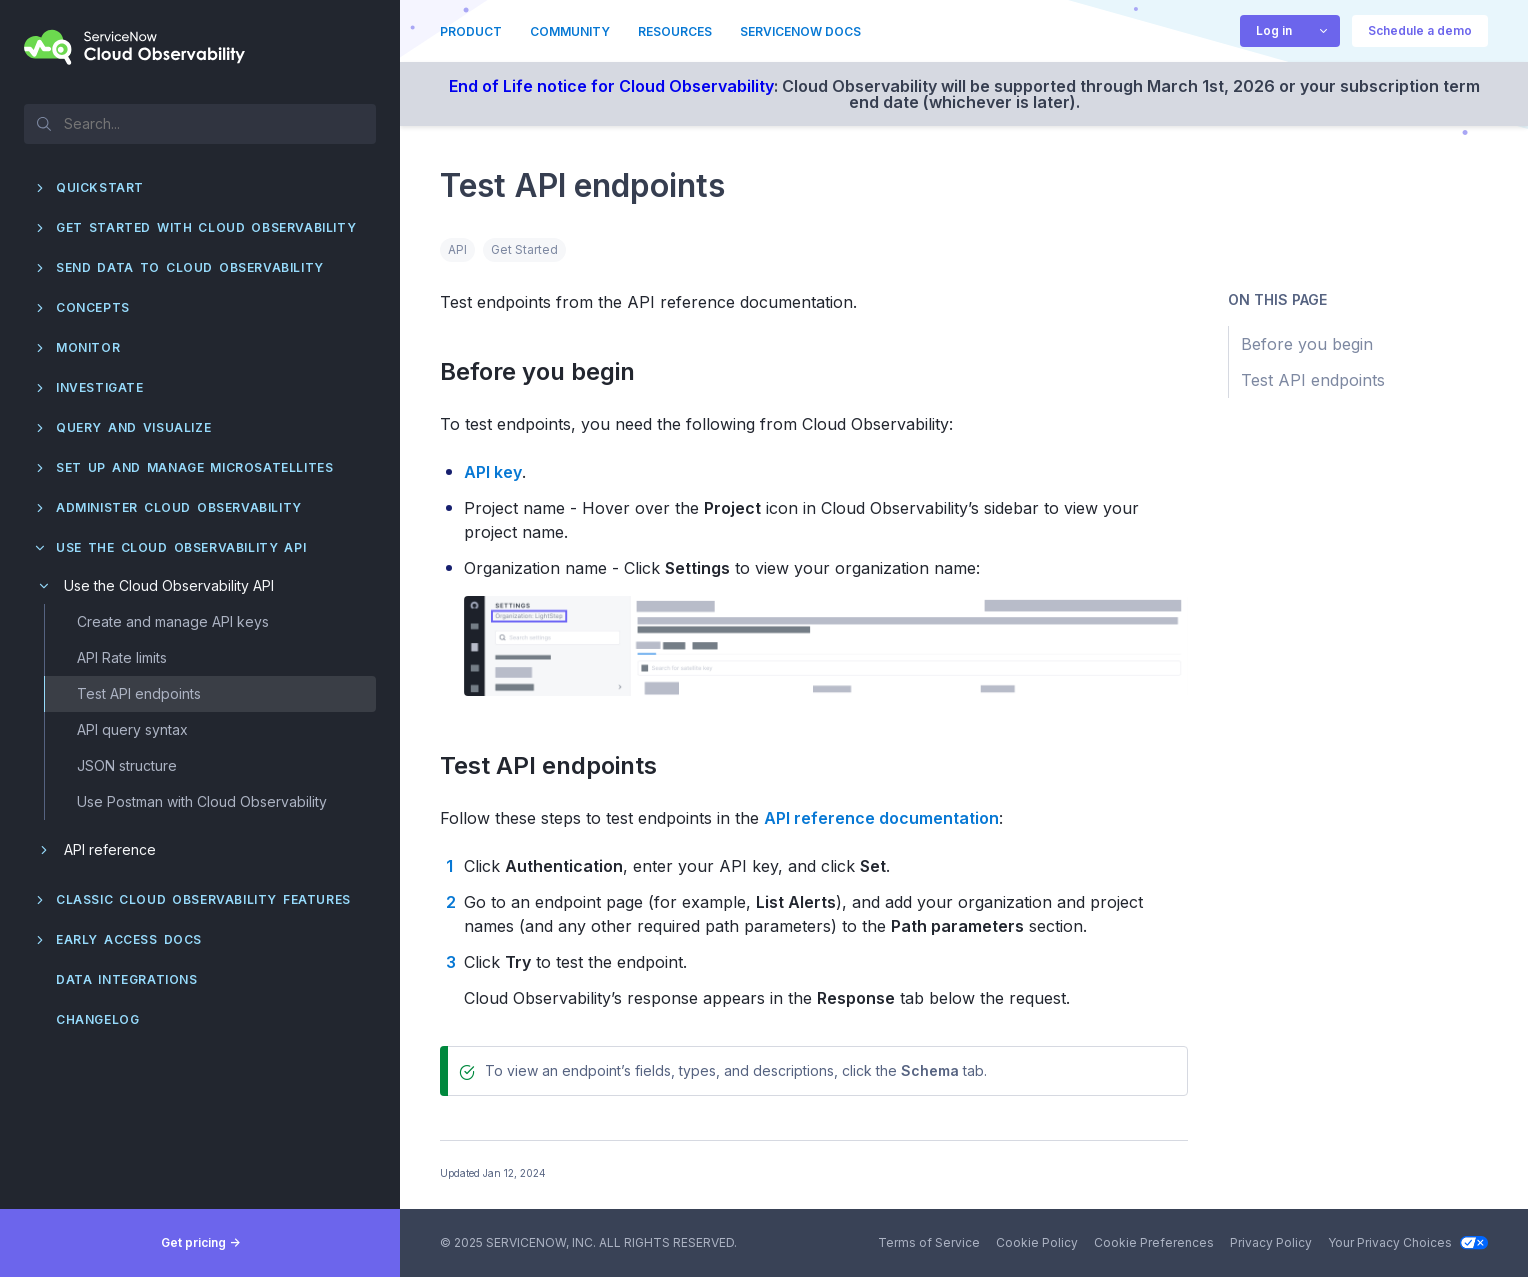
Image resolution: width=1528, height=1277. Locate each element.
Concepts (93, 307)
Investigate (100, 387)
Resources (675, 31)
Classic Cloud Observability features (203, 899)
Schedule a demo (1420, 30)
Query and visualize (133, 427)
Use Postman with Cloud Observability (202, 801)
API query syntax (132, 729)
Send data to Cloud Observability (190, 267)
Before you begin (549, 371)
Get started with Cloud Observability (206, 227)
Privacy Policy (1271, 1242)
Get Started (524, 249)
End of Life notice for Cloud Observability (611, 86)
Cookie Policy (1037, 1242)
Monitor (88, 347)
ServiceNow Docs (800, 31)
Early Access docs (129, 939)
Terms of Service (929, 1242)
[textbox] (200, 123)
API (457, 249)
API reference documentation (881, 818)
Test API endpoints (139, 693)
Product (471, 31)
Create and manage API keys (173, 621)
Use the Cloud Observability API (181, 547)
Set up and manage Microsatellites (194, 467)
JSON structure (127, 765)
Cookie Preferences (1154, 1242)
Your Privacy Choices (1408, 1242)
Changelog (97, 1019)
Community (570, 31)
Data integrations (127, 979)
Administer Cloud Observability (179, 507)
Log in (1274, 30)
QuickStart (100, 187)
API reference (110, 849)
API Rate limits (122, 657)
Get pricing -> (200, 1242)
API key (493, 472)
